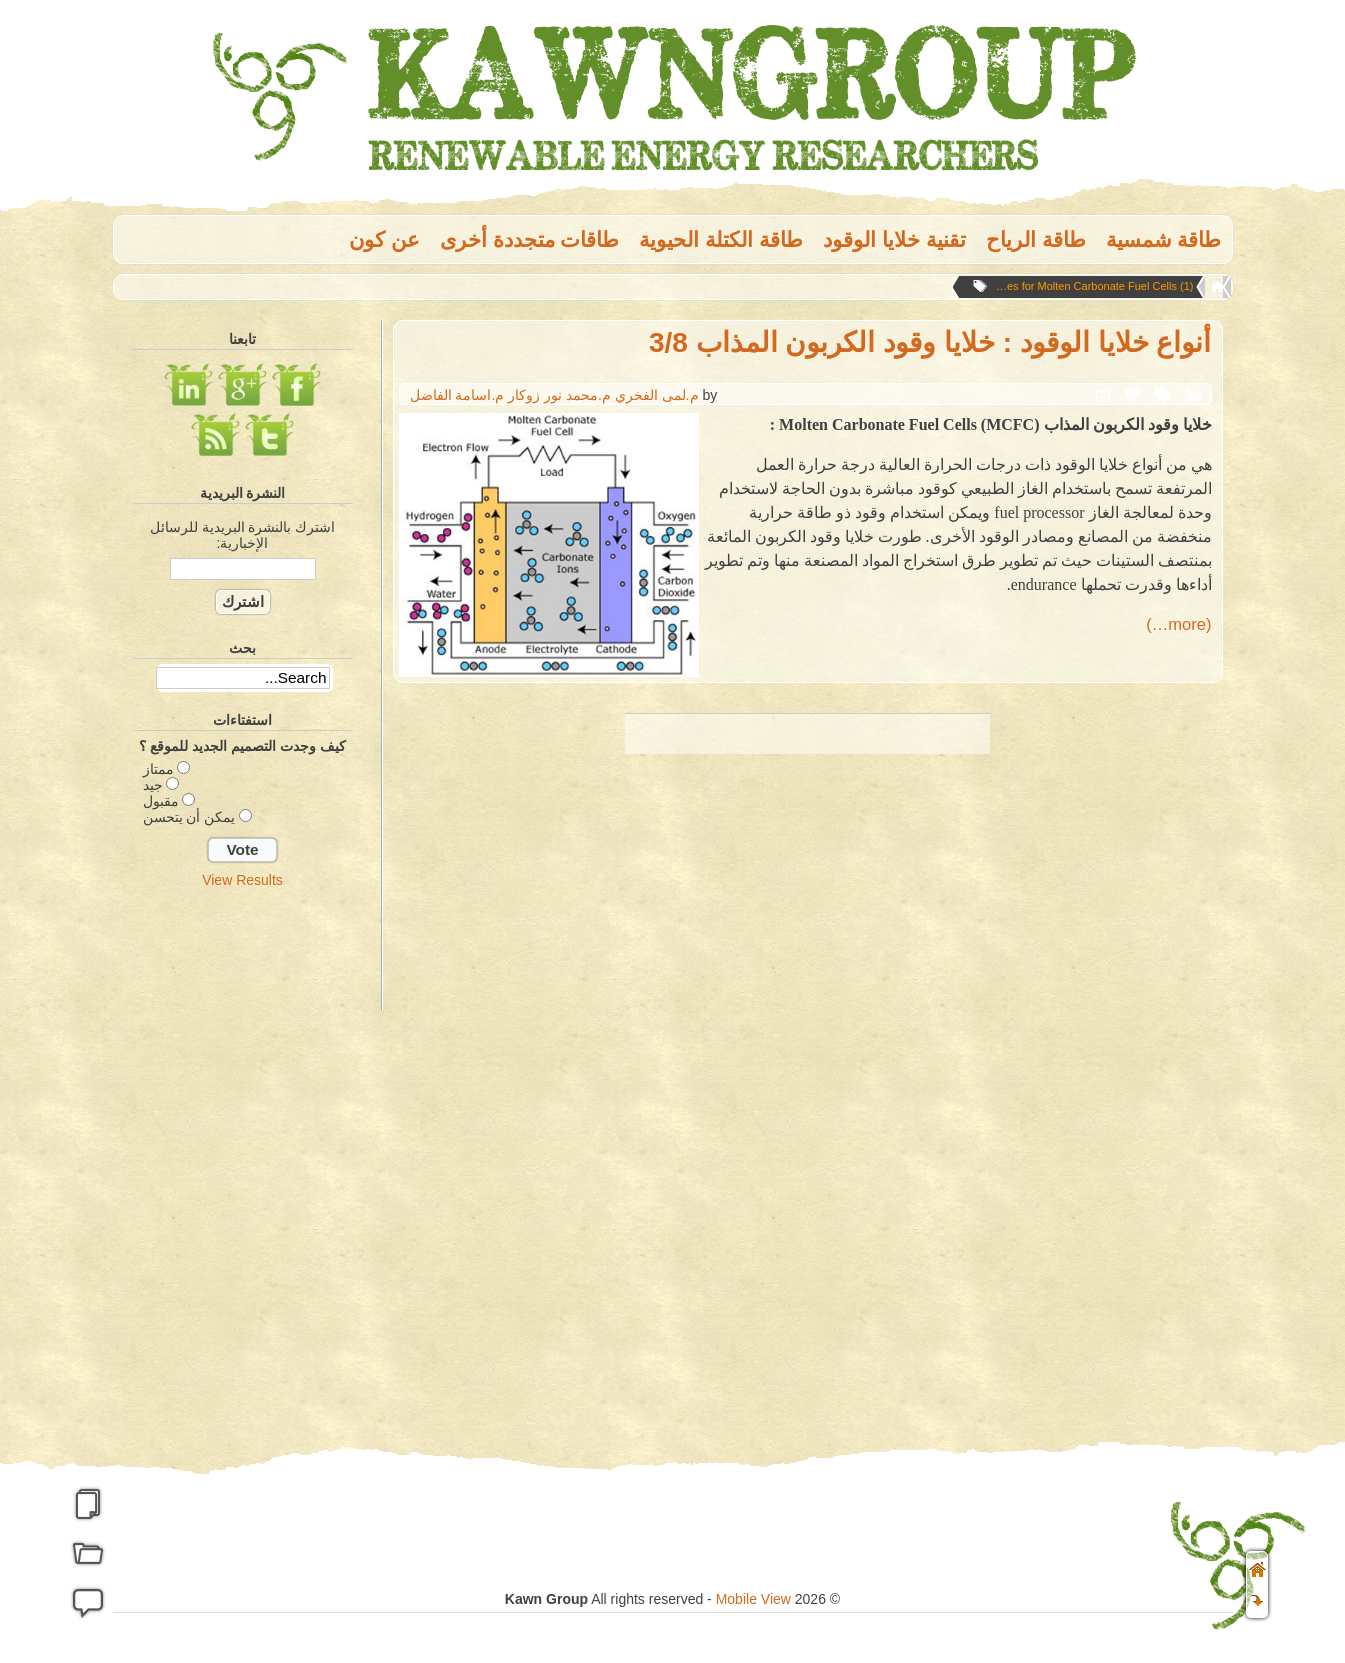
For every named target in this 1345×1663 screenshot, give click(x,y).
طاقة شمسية (1164, 239)
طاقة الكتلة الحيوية (721, 239)
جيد (153, 785)
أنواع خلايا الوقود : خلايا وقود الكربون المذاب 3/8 (930, 342)
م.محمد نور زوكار (559, 395)
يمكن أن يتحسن (189, 817)
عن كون (384, 239)
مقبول (161, 801)
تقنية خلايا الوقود (894, 239)
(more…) (1178, 624)
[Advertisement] (243, 1213)
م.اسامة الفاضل (457, 395)
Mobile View (753, 1599)
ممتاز (158, 769)
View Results (242, 880)
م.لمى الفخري (657, 395)
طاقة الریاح (1036, 239)
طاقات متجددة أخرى (530, 239)
